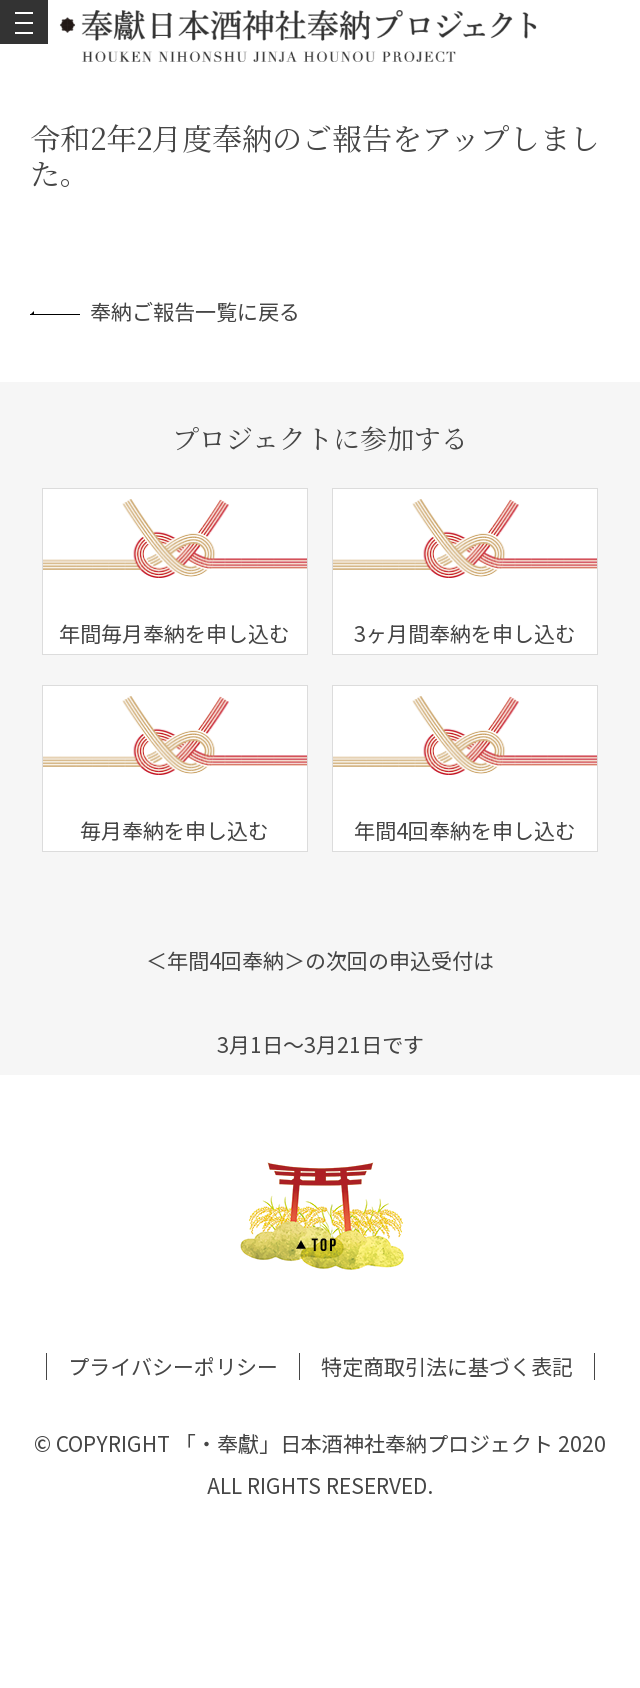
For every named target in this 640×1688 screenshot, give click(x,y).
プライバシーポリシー (173, 1366)
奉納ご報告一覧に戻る (165, 311)
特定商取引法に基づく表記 (447, 1366)
